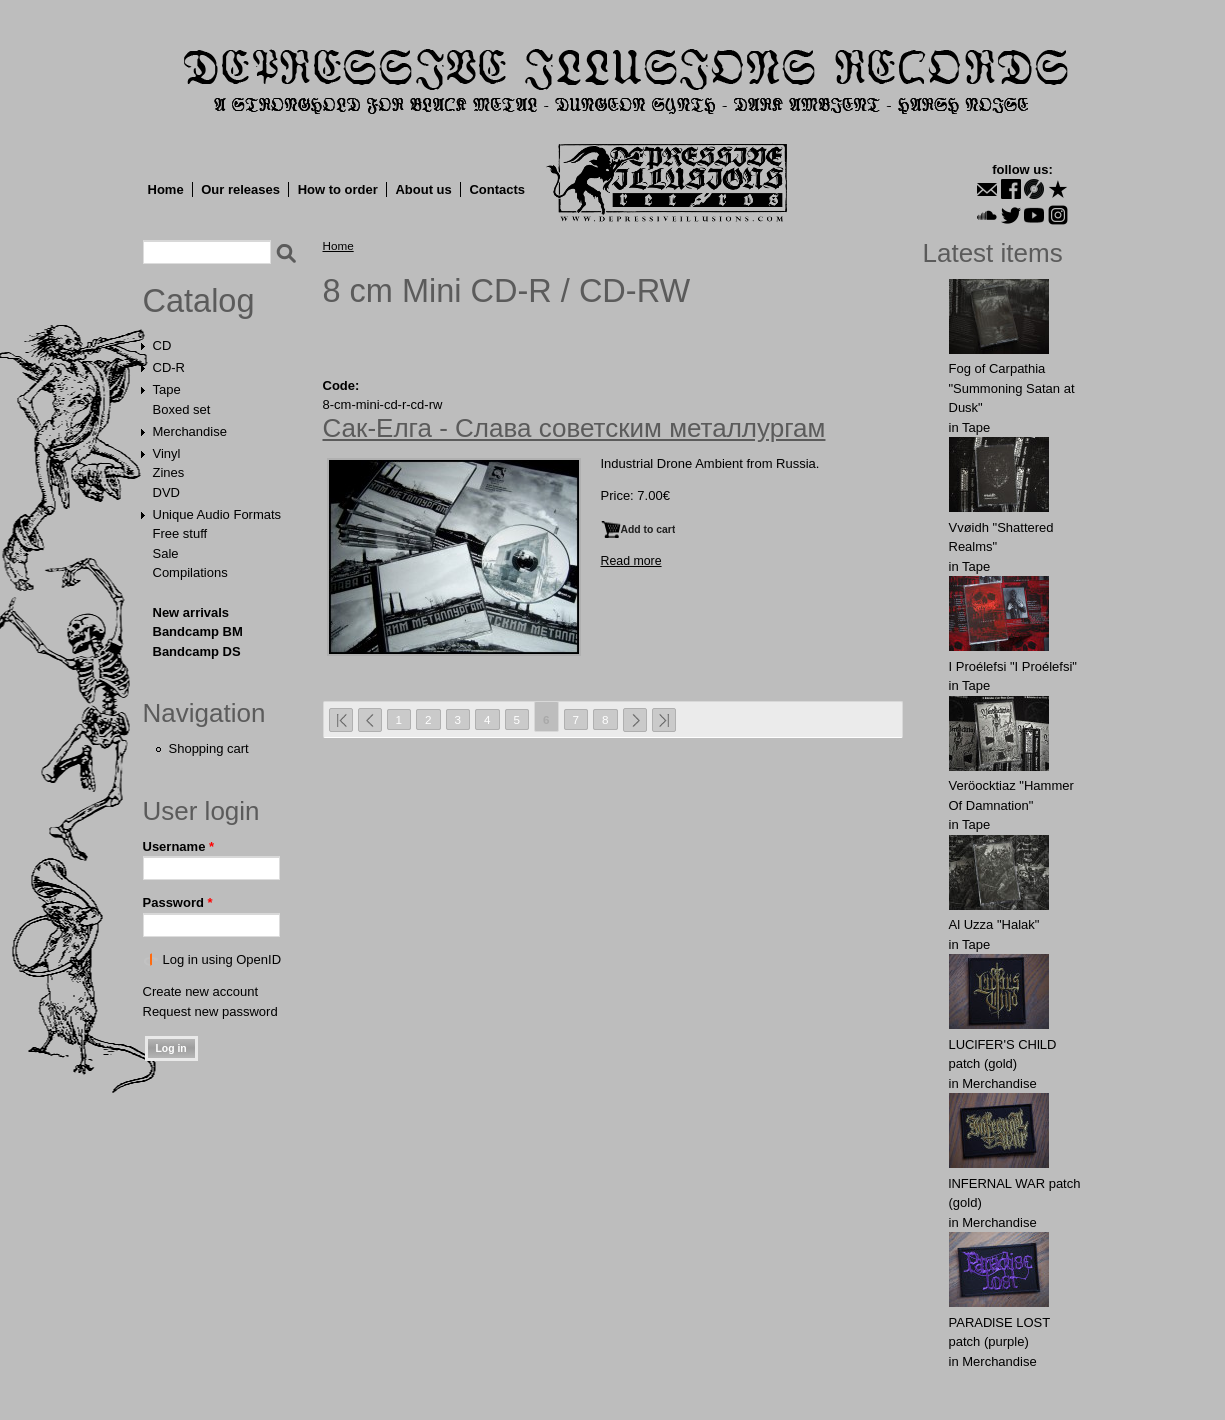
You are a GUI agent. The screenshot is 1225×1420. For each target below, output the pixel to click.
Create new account (201, 991)
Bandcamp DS (197, 651)
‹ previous (370, 720)
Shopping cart (209, 748)
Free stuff (180, 533)
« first (341, 720)
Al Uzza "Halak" (994, 924)
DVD (166, 492)
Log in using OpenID (222, 959)
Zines (169, 472)
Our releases (240, 189)
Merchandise (190, 431)
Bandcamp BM (198, 631)
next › (635, 720)
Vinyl (167, 453)
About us (423, 189)
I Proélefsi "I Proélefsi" (1013, 666)
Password (178, 902)
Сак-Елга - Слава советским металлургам (574, 428)
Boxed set (182, 409)
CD (162, 345)
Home (166, 189)
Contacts (497, 189)
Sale (166, 553)
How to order (338, 189)
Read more (631, 561)
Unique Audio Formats (217, 514)
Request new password (210, 1011)
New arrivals (191, 612)
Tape (167, 389)
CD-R (169, 367)
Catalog (199, 301)
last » (664, 720)
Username (179, 846)
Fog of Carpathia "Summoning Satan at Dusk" (1012, 388)
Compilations (190, 572)
